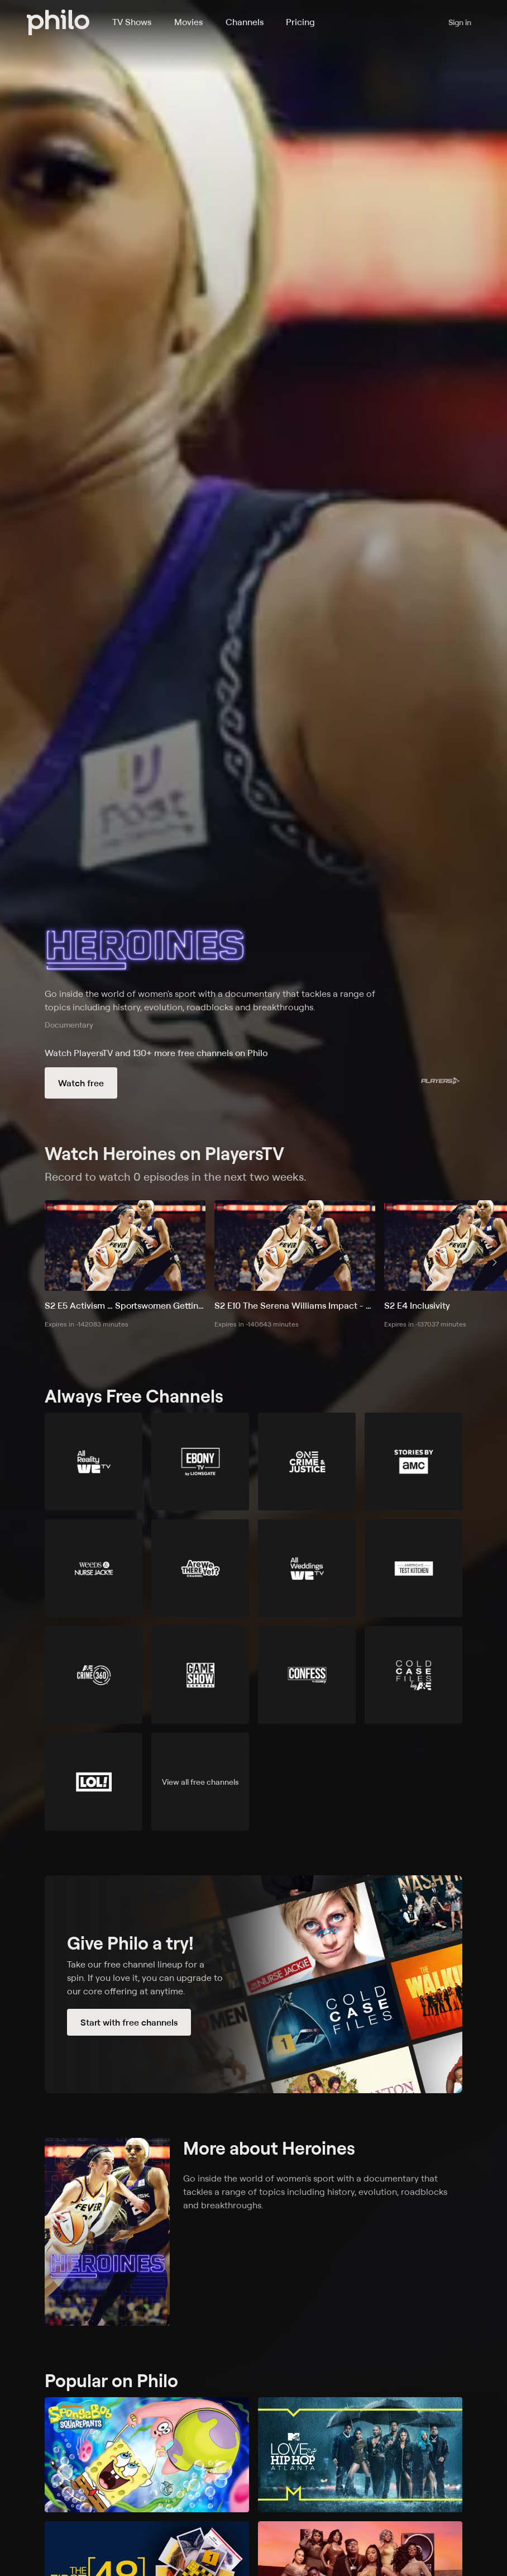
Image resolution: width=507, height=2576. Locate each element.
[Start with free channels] (253, 1984)
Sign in (459, 22)
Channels (245, 21)
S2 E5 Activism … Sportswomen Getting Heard (125, 1305)
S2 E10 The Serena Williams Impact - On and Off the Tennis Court (294, 1305)
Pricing (300, 21)
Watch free (81, 1083)
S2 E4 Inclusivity (417, 1305)
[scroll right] (495, 1262)
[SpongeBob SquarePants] (147, 2454)
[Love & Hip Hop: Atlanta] (360, 2454)
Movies (188, 21)
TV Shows (131, 21)
